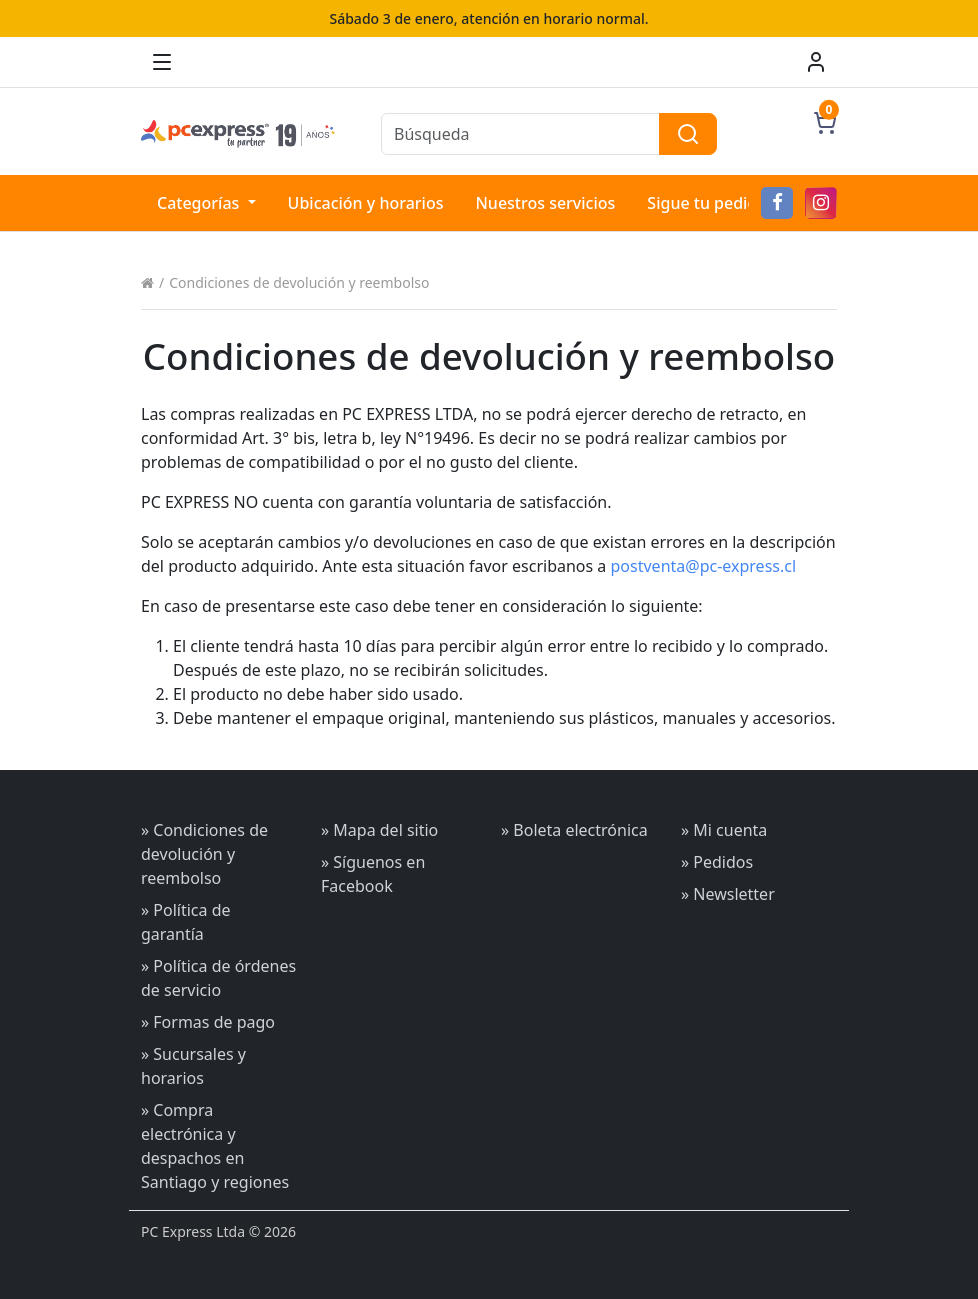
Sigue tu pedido (707, 203)
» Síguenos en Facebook (373, 874)
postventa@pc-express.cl (704, 566)
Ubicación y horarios (366, 203)
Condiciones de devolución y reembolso (299, 282)
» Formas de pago (208, 1022)
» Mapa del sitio (379, 830)
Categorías (200, 203)
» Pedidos (717, 862)
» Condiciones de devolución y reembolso (204, 854)
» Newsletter (728, 894)
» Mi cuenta (724, 830)
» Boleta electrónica (574, 830)
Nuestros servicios (545, 203)
